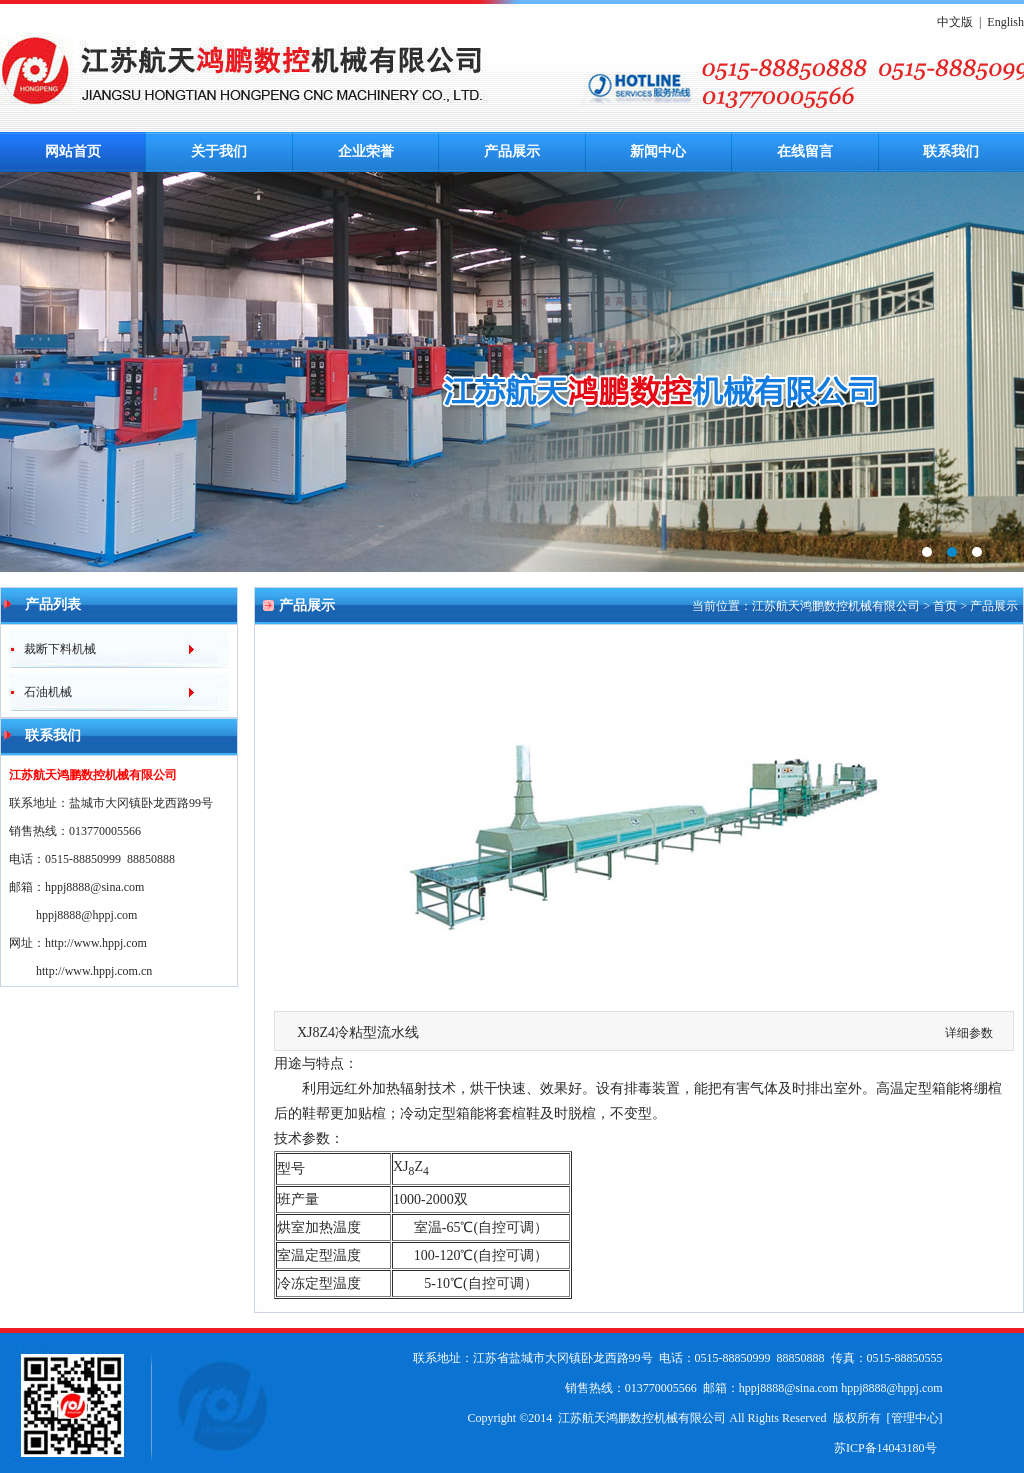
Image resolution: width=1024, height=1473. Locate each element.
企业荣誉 (366, 151)
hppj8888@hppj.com (86, 915)
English (1005, 22)
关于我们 (219, 151)
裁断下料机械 (52, 649)
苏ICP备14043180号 (885, 1448)
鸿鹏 (512, 372)
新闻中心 (658, 151)
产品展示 (512, 151)
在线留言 (805, 151)
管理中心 (915, 1418)
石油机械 (40, 692)
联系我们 (951, 151)
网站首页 (73, 151)
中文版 (955, 22)
